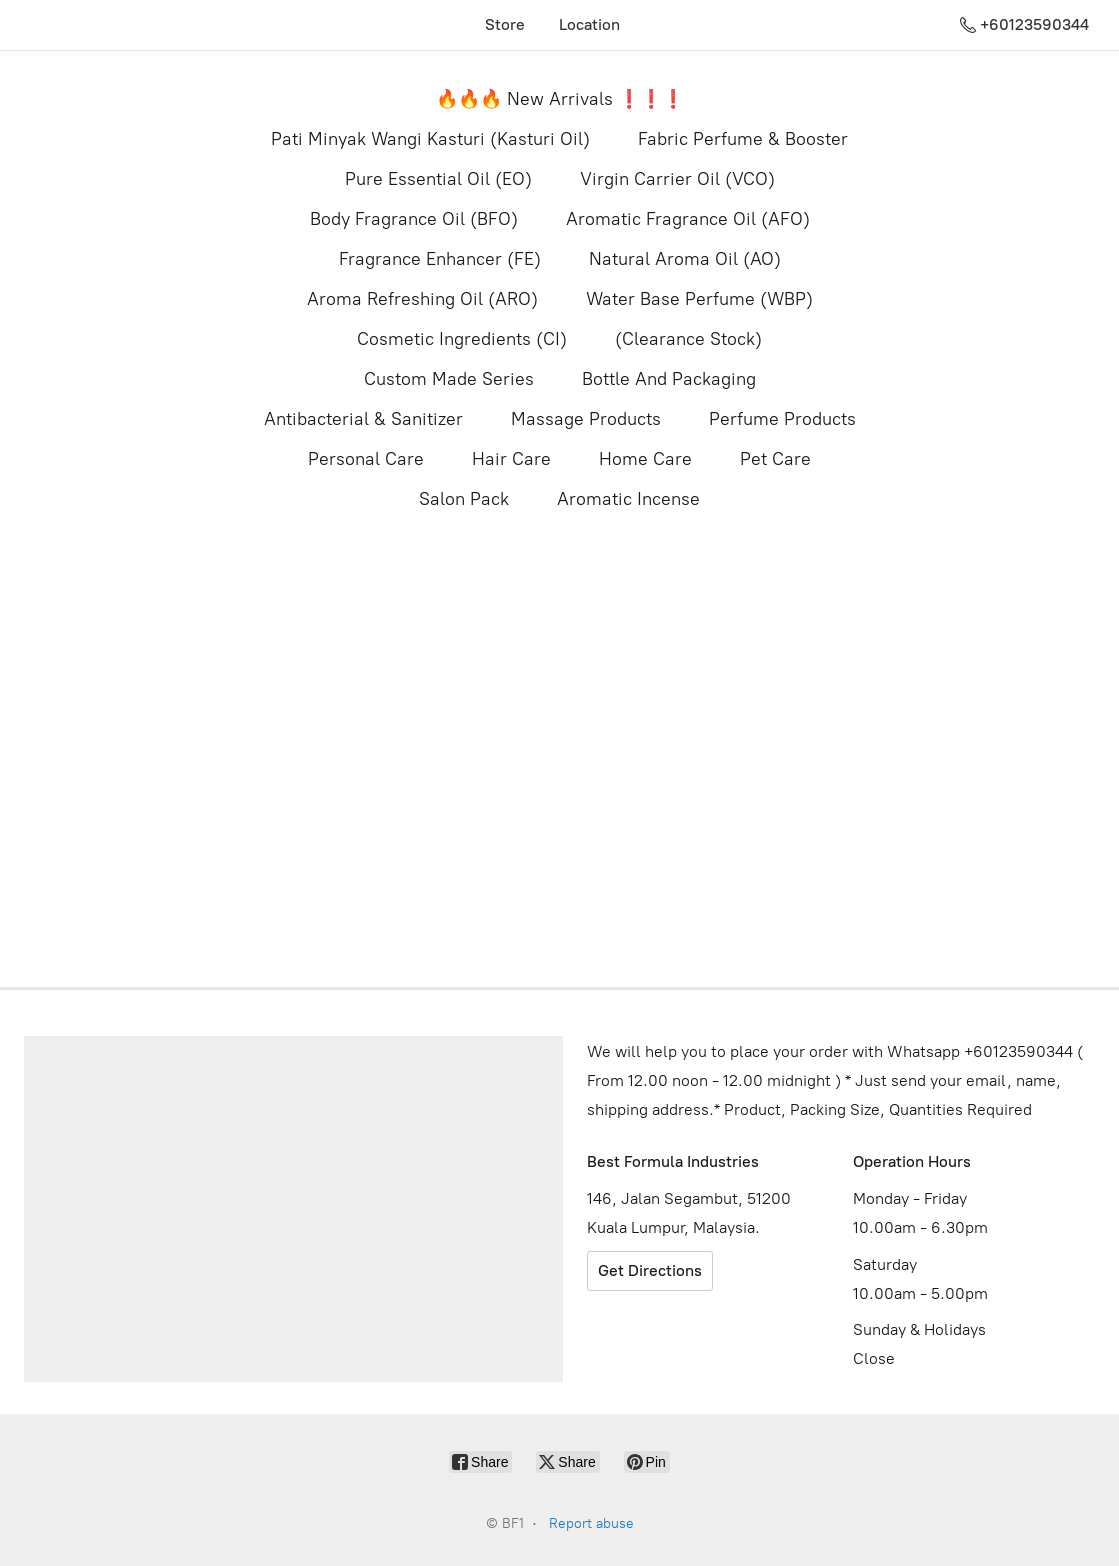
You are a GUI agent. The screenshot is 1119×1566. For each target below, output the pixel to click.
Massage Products (586, 419)
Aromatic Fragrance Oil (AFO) (688, 219)
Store (505, 24)
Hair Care (511, 459)
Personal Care (366, 459)
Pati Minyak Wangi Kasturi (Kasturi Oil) (430, 139)
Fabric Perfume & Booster (743, 139)
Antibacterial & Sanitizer (363, 419)
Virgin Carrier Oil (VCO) (677, 179)
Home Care (645, 459)
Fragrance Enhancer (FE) (440, 259)
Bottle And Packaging (669, 379)
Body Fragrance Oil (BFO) (414, 219)
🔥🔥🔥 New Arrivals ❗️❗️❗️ (560, 99)
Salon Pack (464, 499)
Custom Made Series (449, 379)
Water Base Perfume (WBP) (699, 299)
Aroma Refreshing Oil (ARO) (422, 299)
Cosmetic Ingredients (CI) (462, 339)
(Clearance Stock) (688, 339)
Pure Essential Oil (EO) (438, 179)
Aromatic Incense (628, 499)
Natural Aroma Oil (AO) (685, 259)
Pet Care (775, 459)
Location (589, 24)
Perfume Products (782, 419)
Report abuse (591, 1523)
